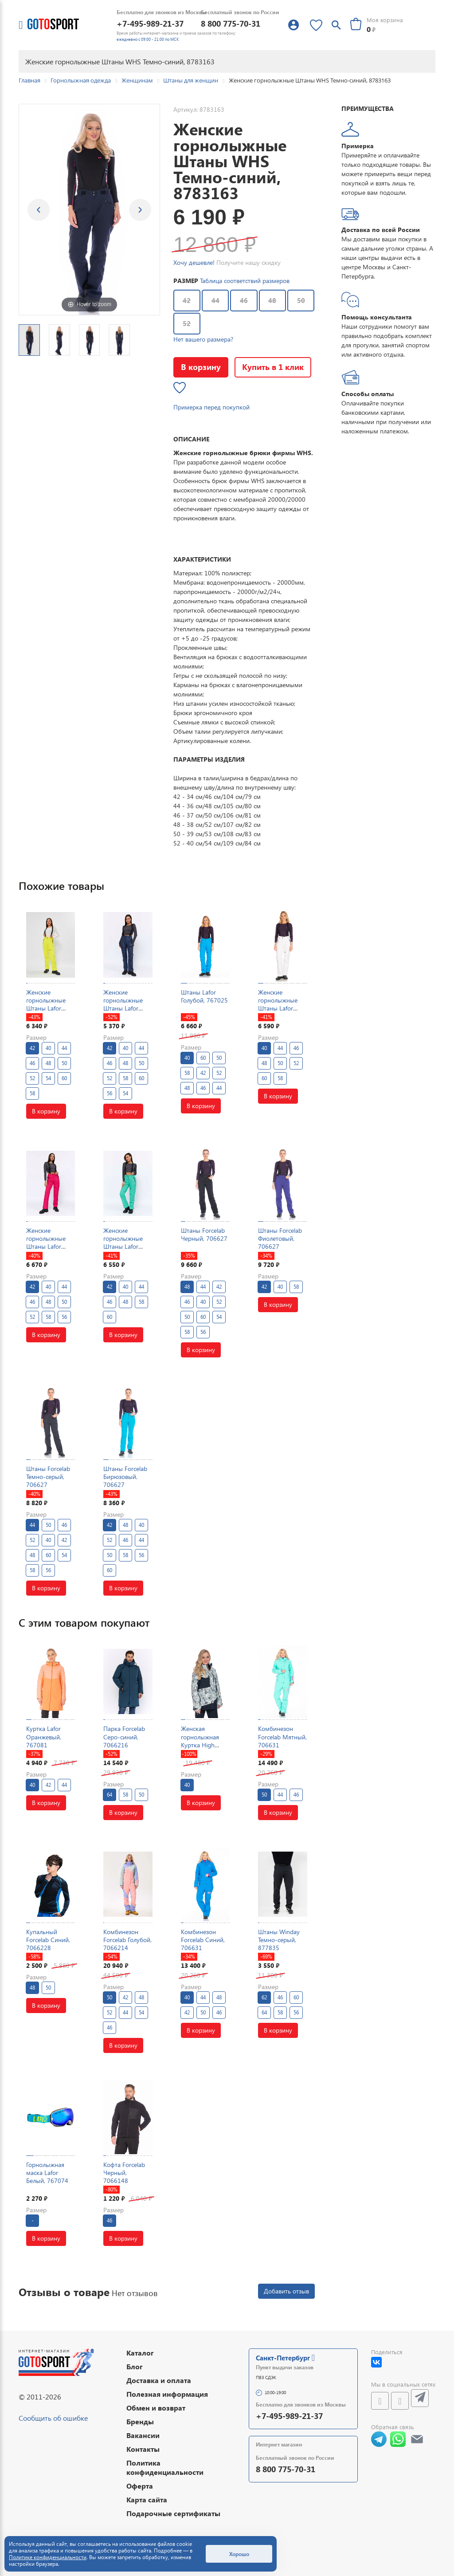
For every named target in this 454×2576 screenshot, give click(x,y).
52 (187, 323)
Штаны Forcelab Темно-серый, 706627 (48, 1476)
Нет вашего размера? (203, 339)
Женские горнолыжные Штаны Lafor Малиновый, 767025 (46, 1246)
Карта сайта (146, 2499)
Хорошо (239, 2553)
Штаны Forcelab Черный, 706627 (204, 1234)
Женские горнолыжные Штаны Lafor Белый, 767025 (279, 1004)
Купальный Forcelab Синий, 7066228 (48, 1939)
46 (244, 300)
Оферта (139, 2485)
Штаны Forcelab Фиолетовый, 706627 (280, 1238)
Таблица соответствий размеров (245, 280)
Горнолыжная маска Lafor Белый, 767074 (47, 2172)
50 (301, 300)
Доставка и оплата (158, 2380)
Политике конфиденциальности (47, 2557)
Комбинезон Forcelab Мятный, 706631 (282, 1736)
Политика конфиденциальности (165, 2467)
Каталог (140, 2352)
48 (272, 300)
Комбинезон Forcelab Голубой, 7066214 (127, 1939)
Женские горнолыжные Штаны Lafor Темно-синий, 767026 (123, 1008)
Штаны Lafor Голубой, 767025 (204, 996)
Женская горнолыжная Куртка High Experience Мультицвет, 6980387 (200, 1748)
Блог (134, 2366)
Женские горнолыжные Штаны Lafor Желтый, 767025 (49, 1004)
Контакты (143, 2449)
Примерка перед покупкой (211, 407)
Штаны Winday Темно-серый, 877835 (279, 1939)
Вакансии (143, 2435)
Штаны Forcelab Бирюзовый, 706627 (125, 1476)
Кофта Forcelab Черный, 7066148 (124, 2172)
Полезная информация (167, 2394)
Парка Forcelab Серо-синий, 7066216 (124, 1736)
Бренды (140, 2421)
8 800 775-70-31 (230, 23)
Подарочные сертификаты (173, 2513)
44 (215, 300)
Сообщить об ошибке (53, 2418)
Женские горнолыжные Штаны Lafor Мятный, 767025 (127, 1242)
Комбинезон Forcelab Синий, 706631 (203, 1939)
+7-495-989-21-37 (150, 23)
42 (187, 300)
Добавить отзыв (286, 2291)
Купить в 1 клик (273, 366)
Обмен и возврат (155, 2407)
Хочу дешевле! (194, 262)
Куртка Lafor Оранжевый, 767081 (43, 1736)
